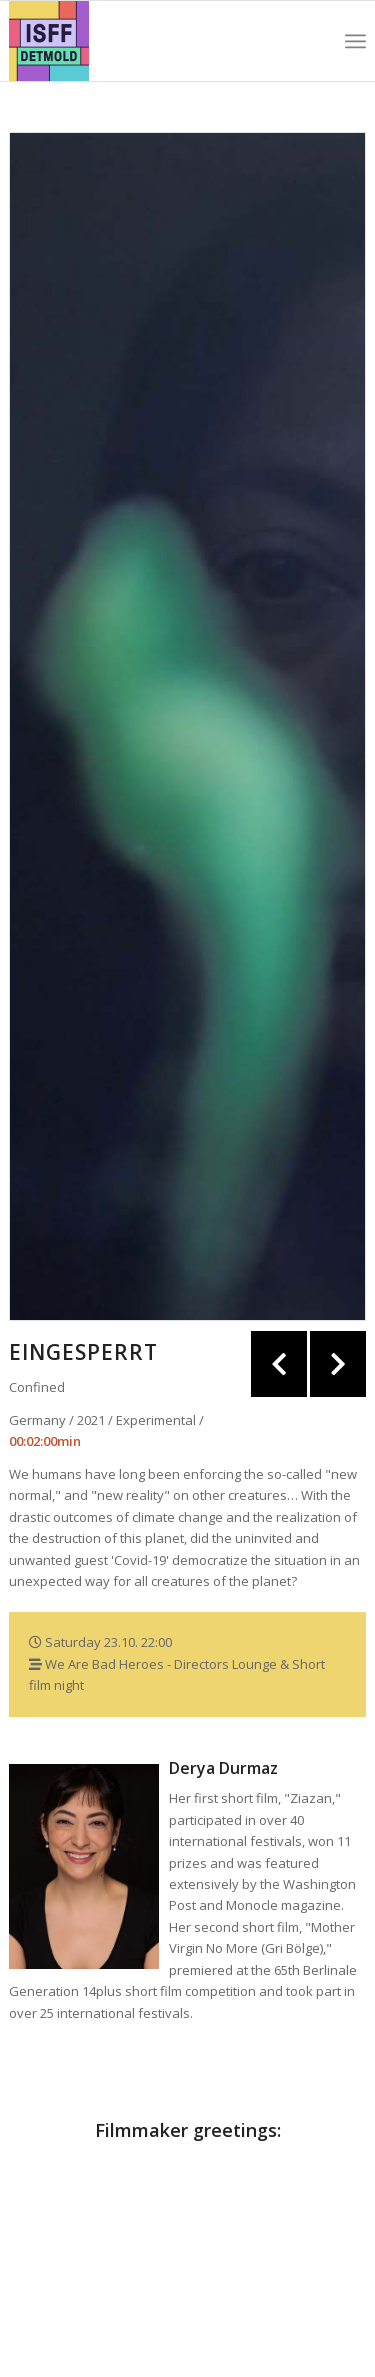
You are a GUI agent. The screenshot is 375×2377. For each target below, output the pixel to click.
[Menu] (355, 41)
